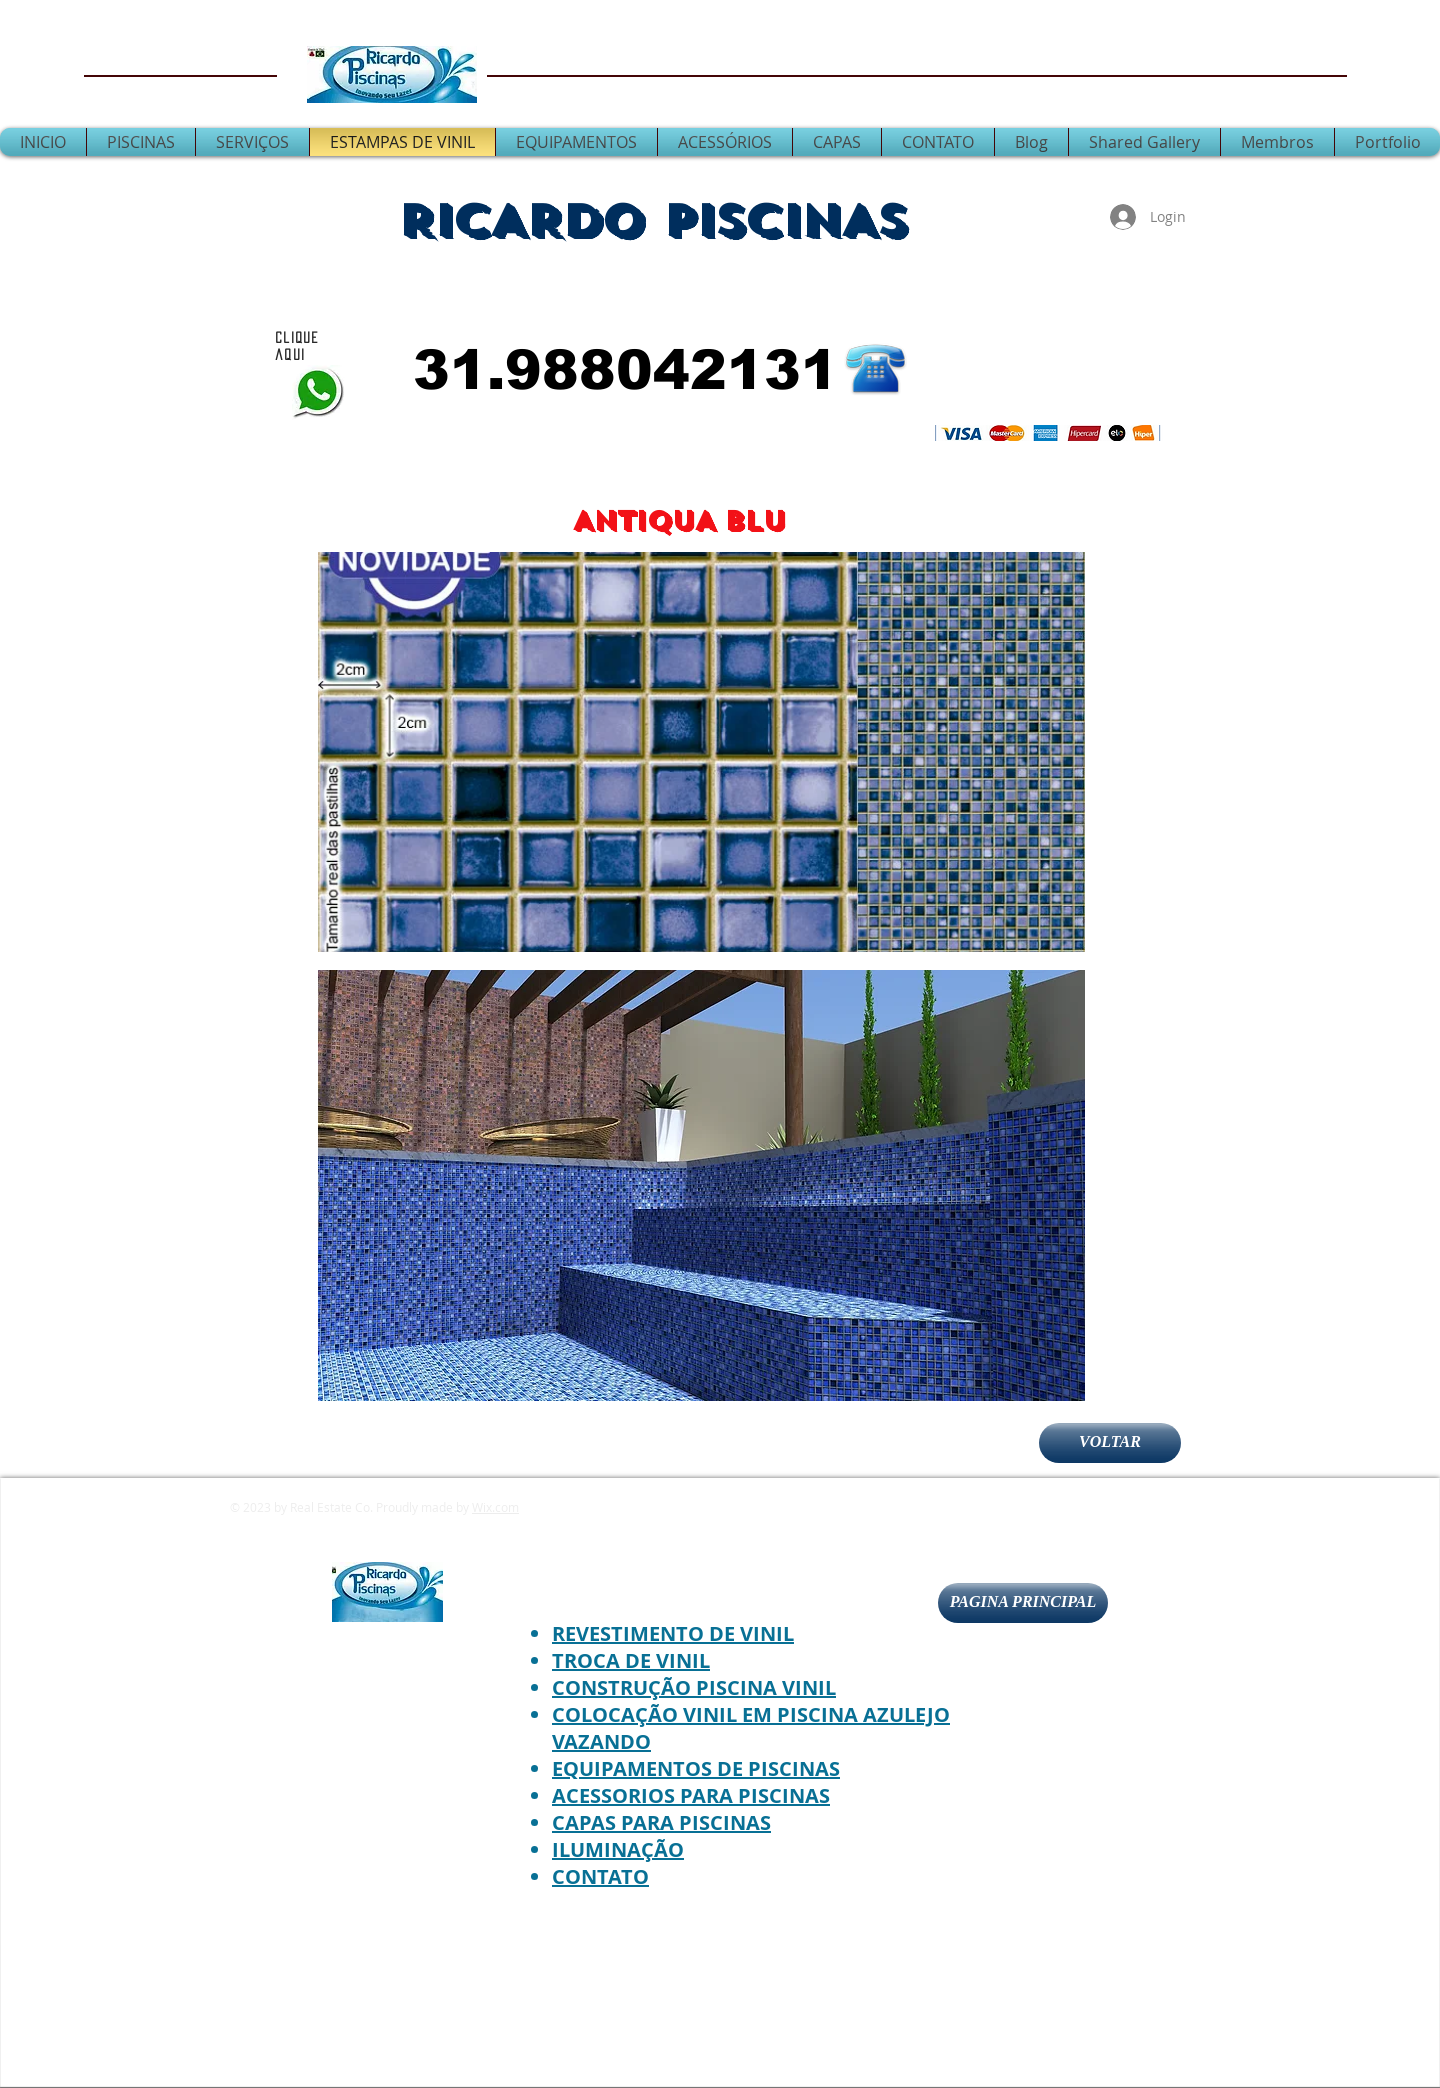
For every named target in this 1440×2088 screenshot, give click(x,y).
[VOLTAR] (1110, 1443)
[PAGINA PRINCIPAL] (1023, 1603)
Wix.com (495, 1507)
